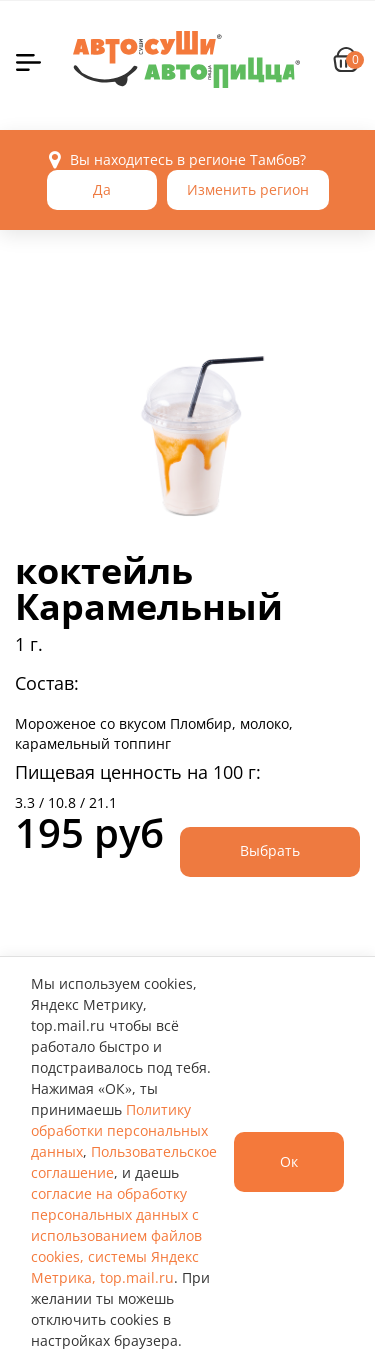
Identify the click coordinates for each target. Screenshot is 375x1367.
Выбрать (270, 850)
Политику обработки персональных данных (119, 1130)
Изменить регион (248, 189)
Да (102, 189)
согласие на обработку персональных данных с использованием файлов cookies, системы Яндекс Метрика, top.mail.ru (116, 1235)
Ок (289, 1161)
